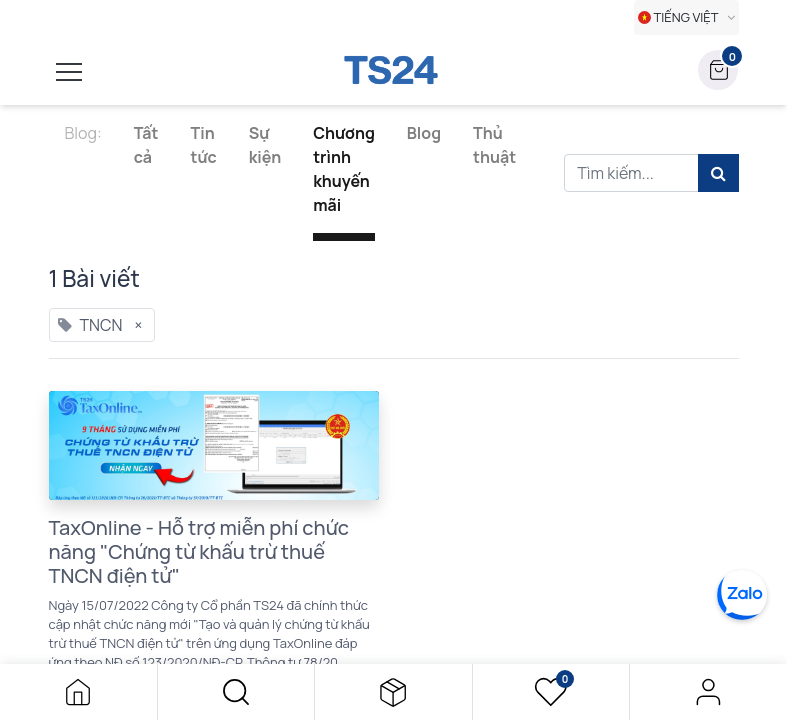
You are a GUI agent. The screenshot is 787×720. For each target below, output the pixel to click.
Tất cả (146, 145)
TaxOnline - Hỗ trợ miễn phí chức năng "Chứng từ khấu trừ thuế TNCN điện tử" (199, 552)
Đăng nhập (708, 692)
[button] (236, 692)
